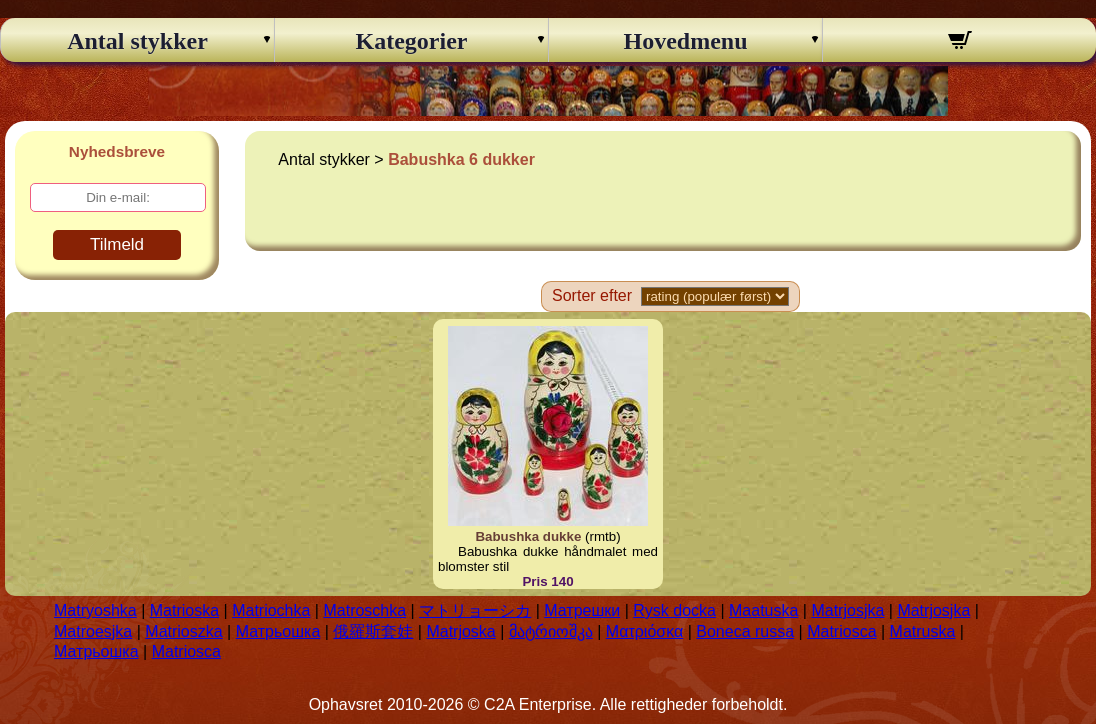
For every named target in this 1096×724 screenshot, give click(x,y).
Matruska (923, 631)
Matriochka (271, 610)
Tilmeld (117, 244)
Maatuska (763, 610)
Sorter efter (592, 295)
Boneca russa (745, 631)
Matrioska (184, 610)
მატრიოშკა (551, 631)
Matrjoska (460, 631)
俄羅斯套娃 (373, 631)
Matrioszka (183, 631)
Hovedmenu (685, 41)
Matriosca (841, 631)
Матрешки (582, 610)
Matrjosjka (847, 610)
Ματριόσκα (644, 631)
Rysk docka (674, 610)
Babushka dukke (528, 536)
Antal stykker (137, 41)
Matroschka (364, 610)
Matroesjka (93, 631)
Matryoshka (95, 610)
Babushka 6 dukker (461, 159)
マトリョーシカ (475, 610)
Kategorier (412, 41)
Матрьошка (278, 631)
